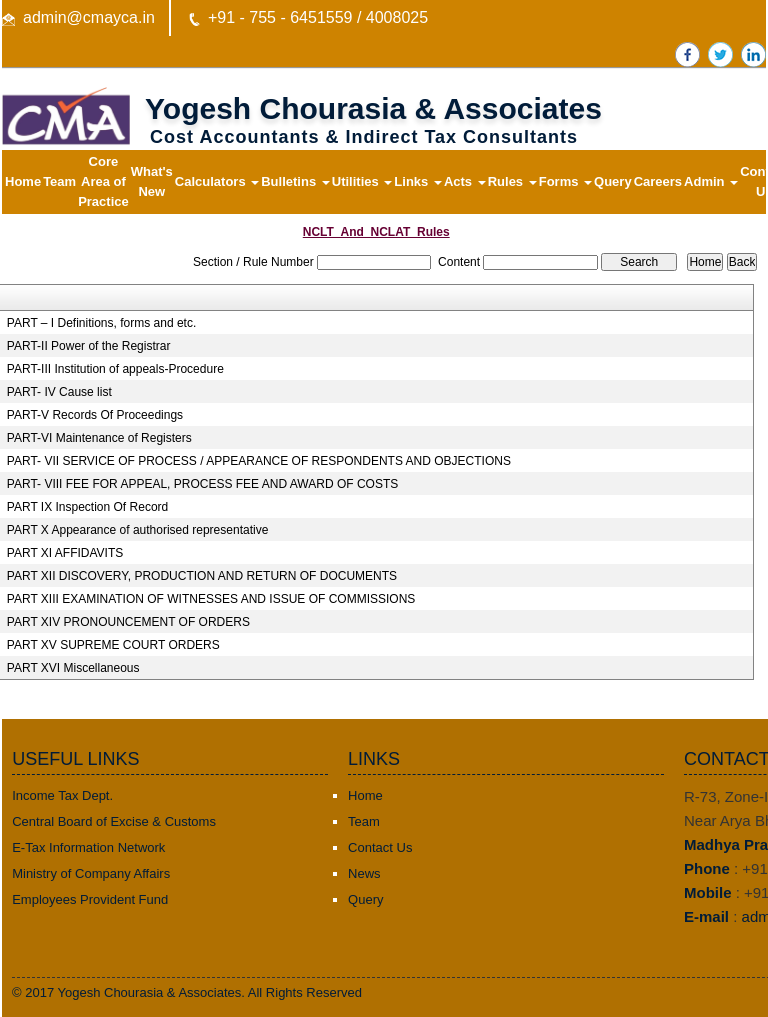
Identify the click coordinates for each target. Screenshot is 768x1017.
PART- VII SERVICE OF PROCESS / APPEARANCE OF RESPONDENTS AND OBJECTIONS (259, 461)
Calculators (217, 181)
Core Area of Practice (103, 181)
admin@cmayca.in (89, 17)
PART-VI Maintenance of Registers (99, 438)
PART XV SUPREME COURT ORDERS (113, 645)
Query (613, 181)
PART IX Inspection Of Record (87, 507)
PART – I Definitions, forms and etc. (101, 323)
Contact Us (380, 847)
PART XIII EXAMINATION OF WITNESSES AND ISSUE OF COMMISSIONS (211, 599)
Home (23, 181)
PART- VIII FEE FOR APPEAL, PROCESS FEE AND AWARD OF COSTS (202, 484)
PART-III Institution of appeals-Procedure (115, 369)
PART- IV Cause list (59, 392)
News (364, 873)
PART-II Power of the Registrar (89, 346)
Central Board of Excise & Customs (114, 821)
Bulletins (295, 181)
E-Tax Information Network (88, 847)
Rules (512, 181)
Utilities (362, 181)
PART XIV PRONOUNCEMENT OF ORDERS (128, 622)
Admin (711, 181)
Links (418, 181)
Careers (658, 181)
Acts (465, 181)
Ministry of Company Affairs (91, 873)
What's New (152, 181)
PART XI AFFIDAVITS (65, 553)
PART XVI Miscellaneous (73, 668)
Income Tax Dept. (62, 795)
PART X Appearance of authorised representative (138, 530)
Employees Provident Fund (90, 899)
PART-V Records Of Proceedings (95, 415)
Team (59, 181)
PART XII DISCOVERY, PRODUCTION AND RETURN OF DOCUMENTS (202, 576)
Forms (565, 181)
